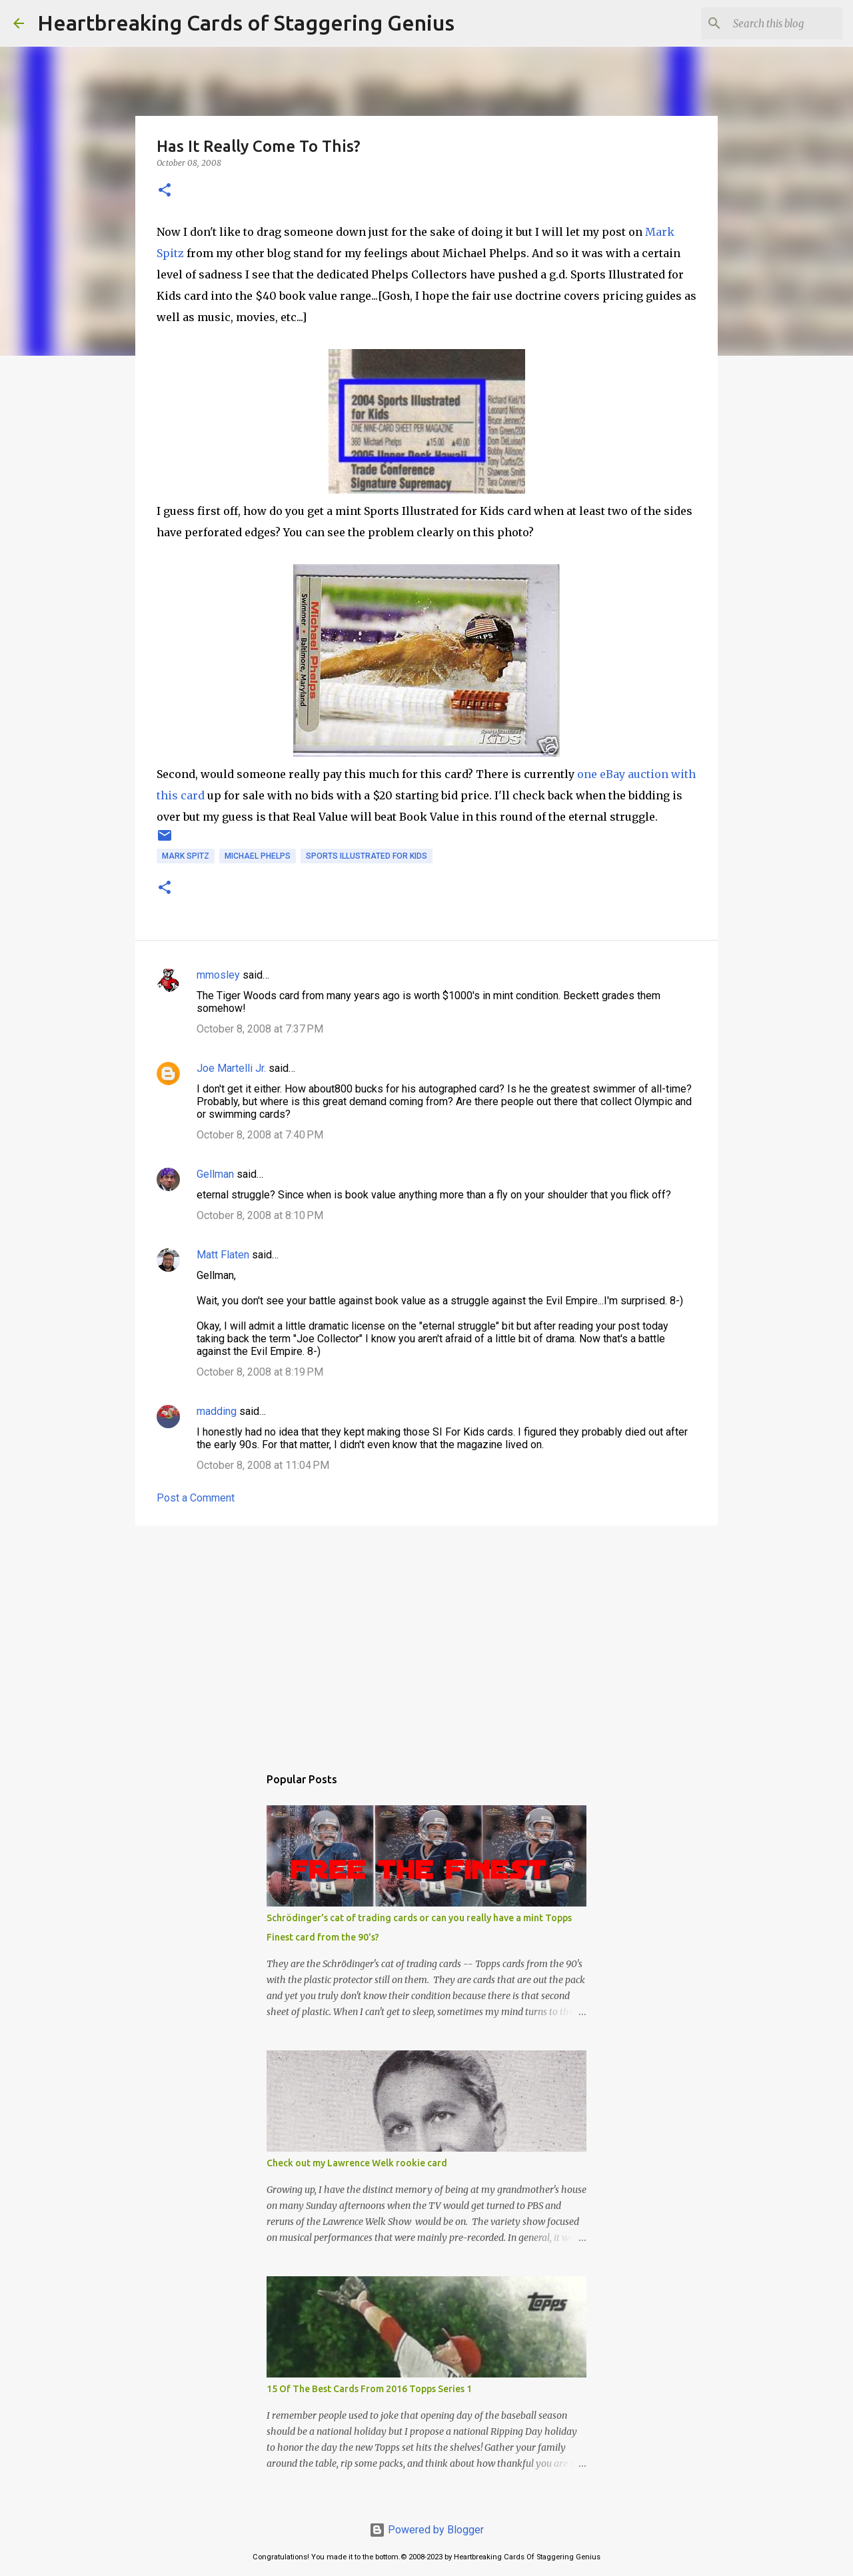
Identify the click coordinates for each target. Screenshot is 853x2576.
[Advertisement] (426, 1638)
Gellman (215, 1174)
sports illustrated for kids (366, 856)
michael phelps (258, 856)
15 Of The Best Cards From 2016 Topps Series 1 (369, 2388)
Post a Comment (196, 1498)
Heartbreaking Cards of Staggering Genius (245, 23)
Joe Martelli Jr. (231, 1068)
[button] (165, 191)
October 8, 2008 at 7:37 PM (260, 1029)
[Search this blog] (772, 23)
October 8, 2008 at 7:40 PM (260, 1134)
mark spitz (185, 856)
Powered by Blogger (426, 2529)
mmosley (218, 975)
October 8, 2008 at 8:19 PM (260, 1372)
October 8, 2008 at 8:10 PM (260, 1215)
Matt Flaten (223, 1254)
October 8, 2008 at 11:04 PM (263, 1465)
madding (217, 1411)
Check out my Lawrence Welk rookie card (357, 2163)
